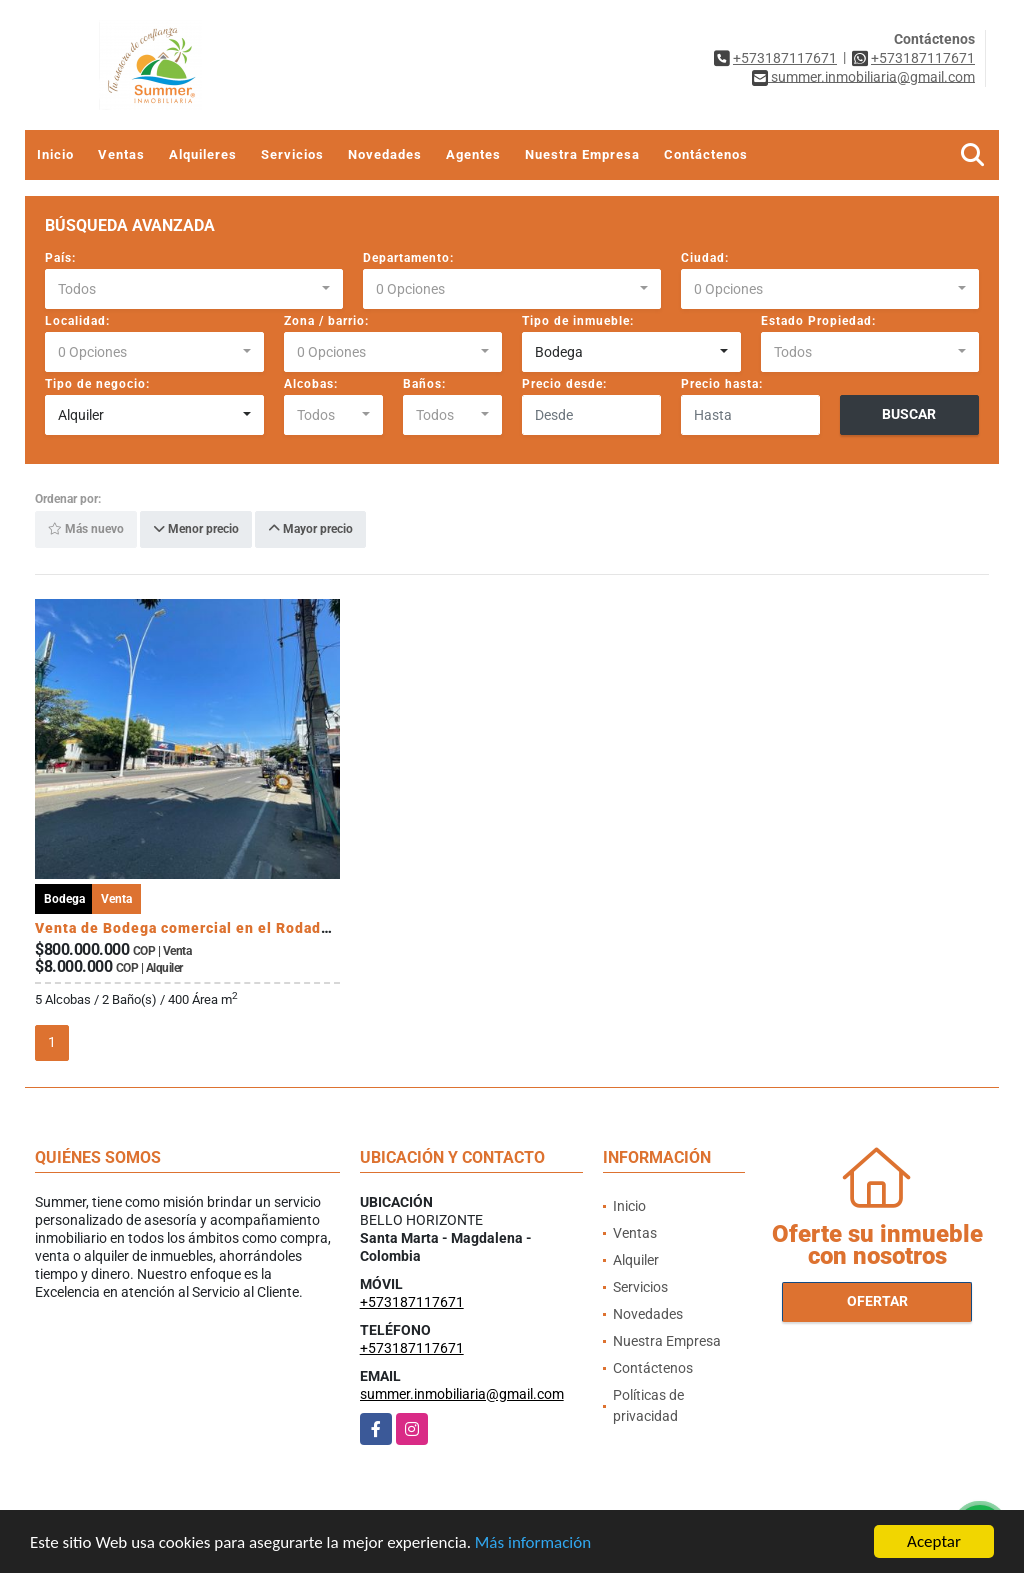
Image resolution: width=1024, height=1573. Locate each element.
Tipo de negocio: (97, 384)
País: (60, 258)
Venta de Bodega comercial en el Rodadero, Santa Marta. (240, 928)
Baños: (424, 384)
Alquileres (203, 154)
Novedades (385, 154)
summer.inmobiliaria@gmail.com (462, 1394)
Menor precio (196, 530)
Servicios (292, 154)
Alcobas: (311, 384)
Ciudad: (705, 258)
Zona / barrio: (326, 321)
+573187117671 (785, 58)
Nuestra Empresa (582, 154)
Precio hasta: (722, 384)
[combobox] (194, 289)
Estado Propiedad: (818, 321)
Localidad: (77, 321)
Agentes (473, 154)
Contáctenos (706, 154)
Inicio (55, 154)
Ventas (121, 154)
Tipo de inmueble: (578, 321)
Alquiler (636, 1260)
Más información (533, 1543)
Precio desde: (564, 384)
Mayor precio (310, 530)
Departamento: (408, 258)
